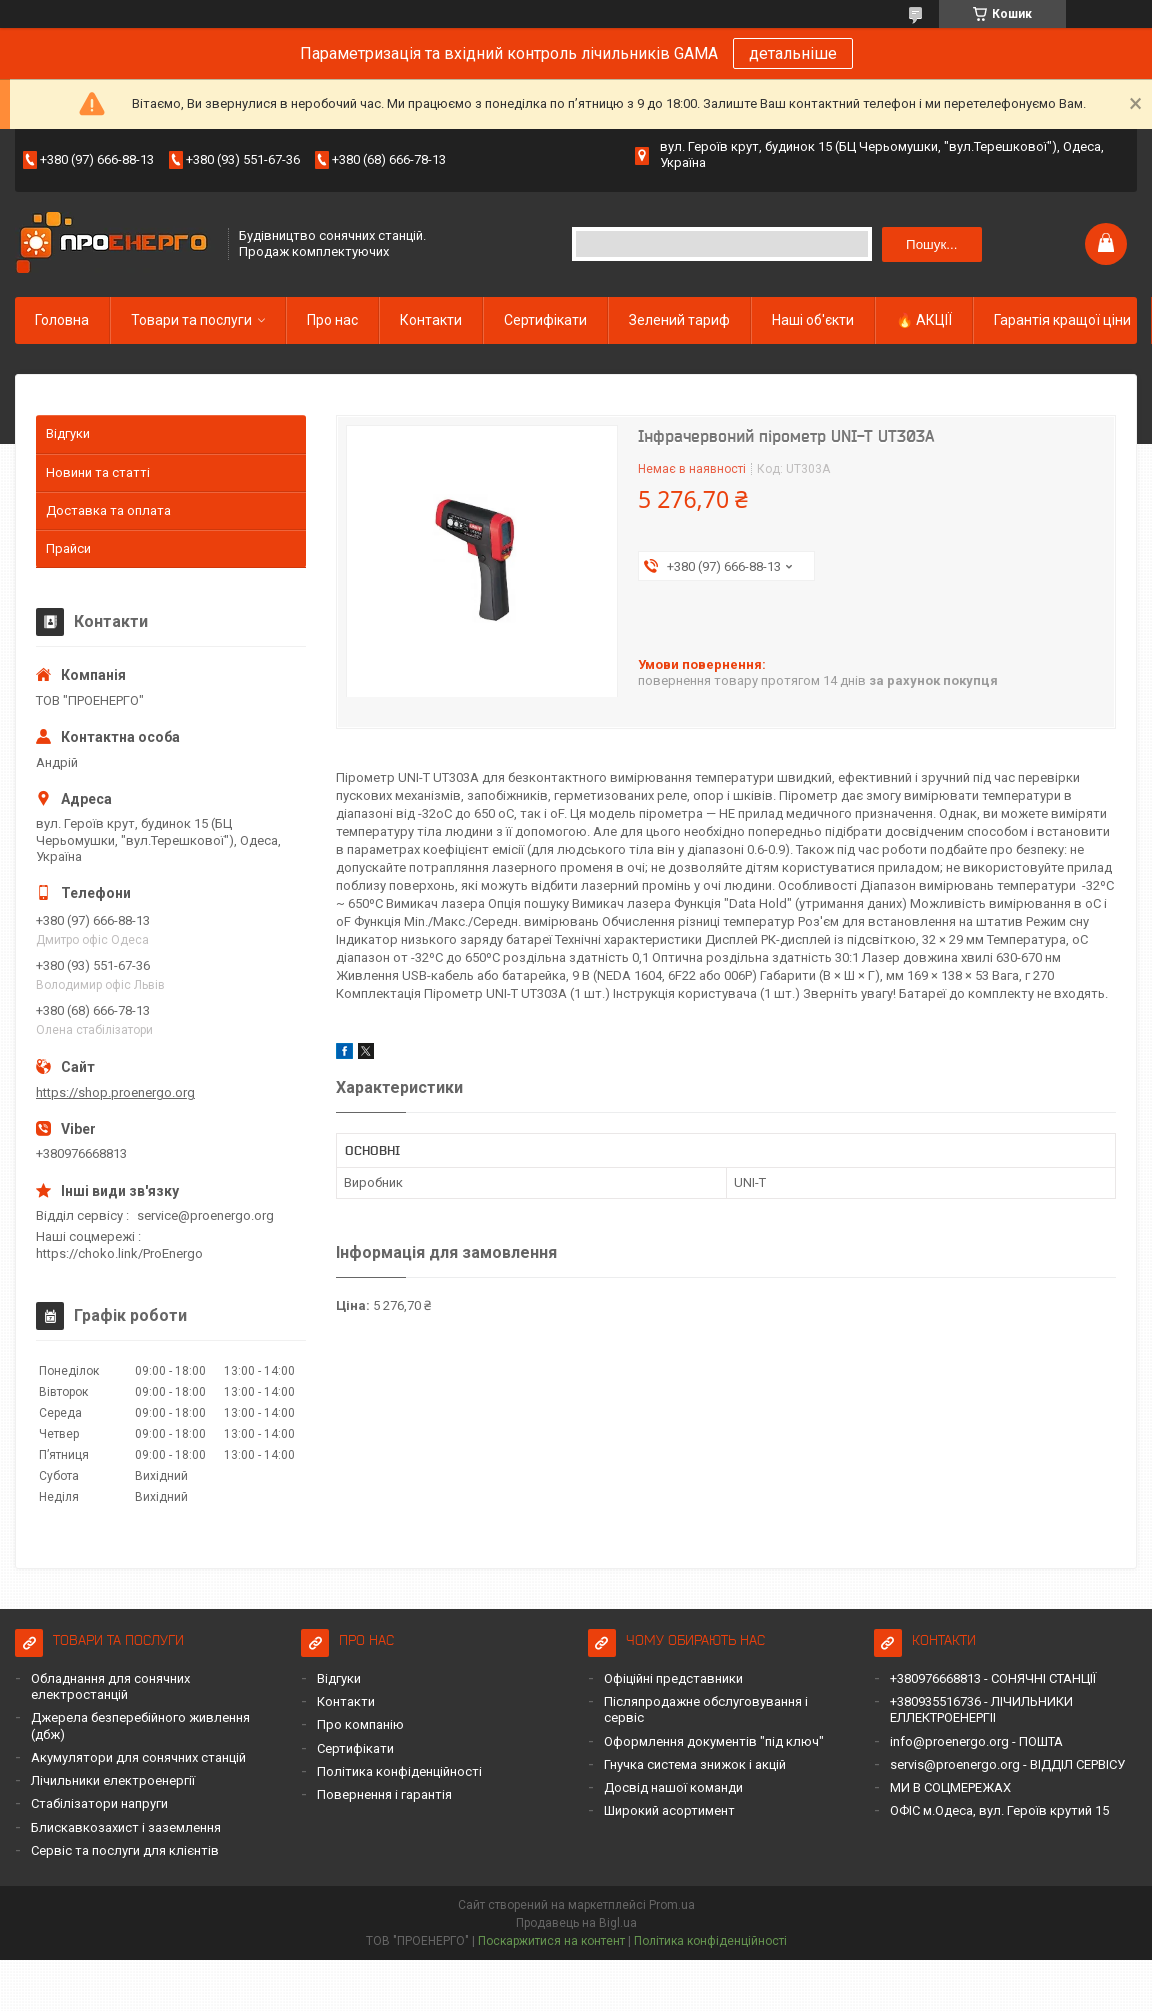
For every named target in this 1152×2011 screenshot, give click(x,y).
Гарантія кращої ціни (1062, 320)
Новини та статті (98, 472)
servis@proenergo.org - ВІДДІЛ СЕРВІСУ (1007, 1764)
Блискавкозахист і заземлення (126, 1827)
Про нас (332, 320)
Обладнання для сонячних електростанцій (110, 1686)
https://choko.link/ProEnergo (119, 1253)
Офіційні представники (673, 1678)
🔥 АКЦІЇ (924, 320)
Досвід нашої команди (673, 1787)
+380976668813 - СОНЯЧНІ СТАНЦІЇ (993, 1678)
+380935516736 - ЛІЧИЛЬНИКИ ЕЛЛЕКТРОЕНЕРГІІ (981, 1709)
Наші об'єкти (813, 320)
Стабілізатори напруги (99, 1803)
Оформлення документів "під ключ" (714, 1741)
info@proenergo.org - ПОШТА (976, 1741)
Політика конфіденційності (399, 1771)
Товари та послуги (191, 320)
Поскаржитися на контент (551, 1941)
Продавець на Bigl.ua (576, 1923)
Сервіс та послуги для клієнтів (125, 1850)
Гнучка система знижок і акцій (695, 1764)
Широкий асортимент (669, 1810)
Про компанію (360, 1724)
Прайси (68, 548)
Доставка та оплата (108, 510)
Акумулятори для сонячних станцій (138, 1757)
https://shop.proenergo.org (115, 1092)
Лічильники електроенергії (113, 1780)
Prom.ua (672, 1905)
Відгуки (68, 433)
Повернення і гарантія (384, 1794)
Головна (62, 320)
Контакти (431, 320)
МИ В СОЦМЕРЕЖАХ (950, 1787)
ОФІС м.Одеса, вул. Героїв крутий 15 (999, 1810)
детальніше (793, 53)
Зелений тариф (679, 320)
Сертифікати (545, 320)
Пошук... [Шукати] (931, 244)
